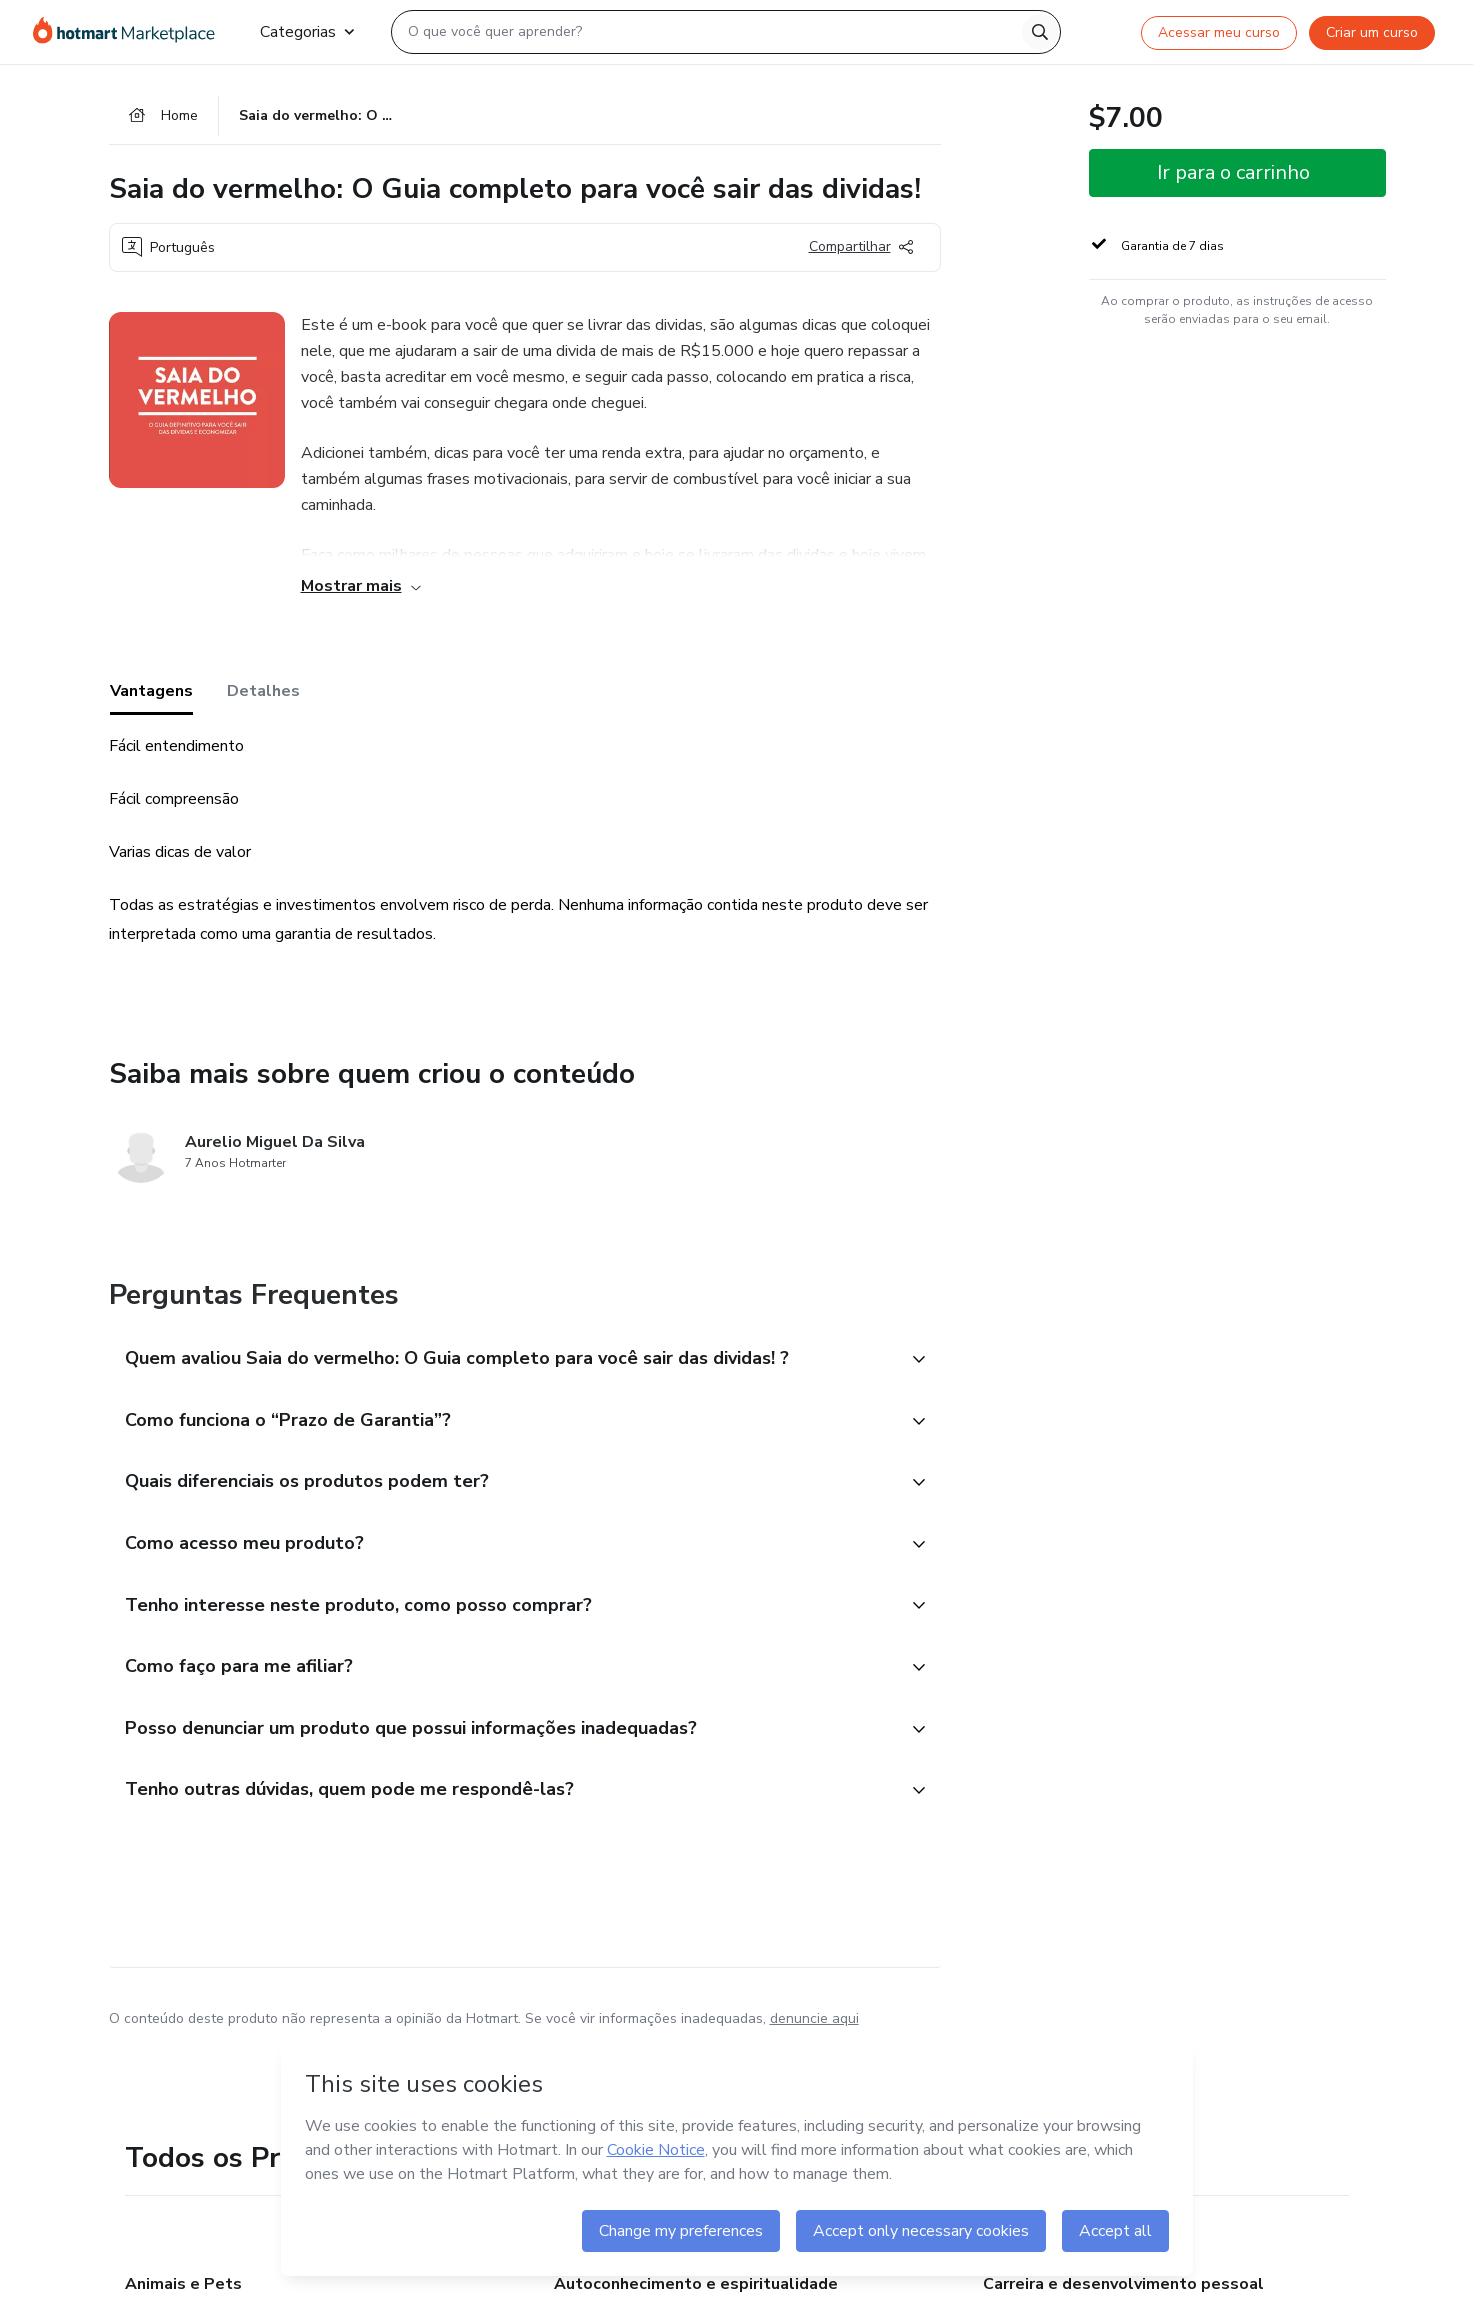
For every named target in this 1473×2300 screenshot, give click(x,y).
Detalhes (263, 691)
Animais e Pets (183, 2284)
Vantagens (151, 691)
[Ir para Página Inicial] (130, 32)
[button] (503, 1360)
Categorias (307, 32)
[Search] (1040, 32)
